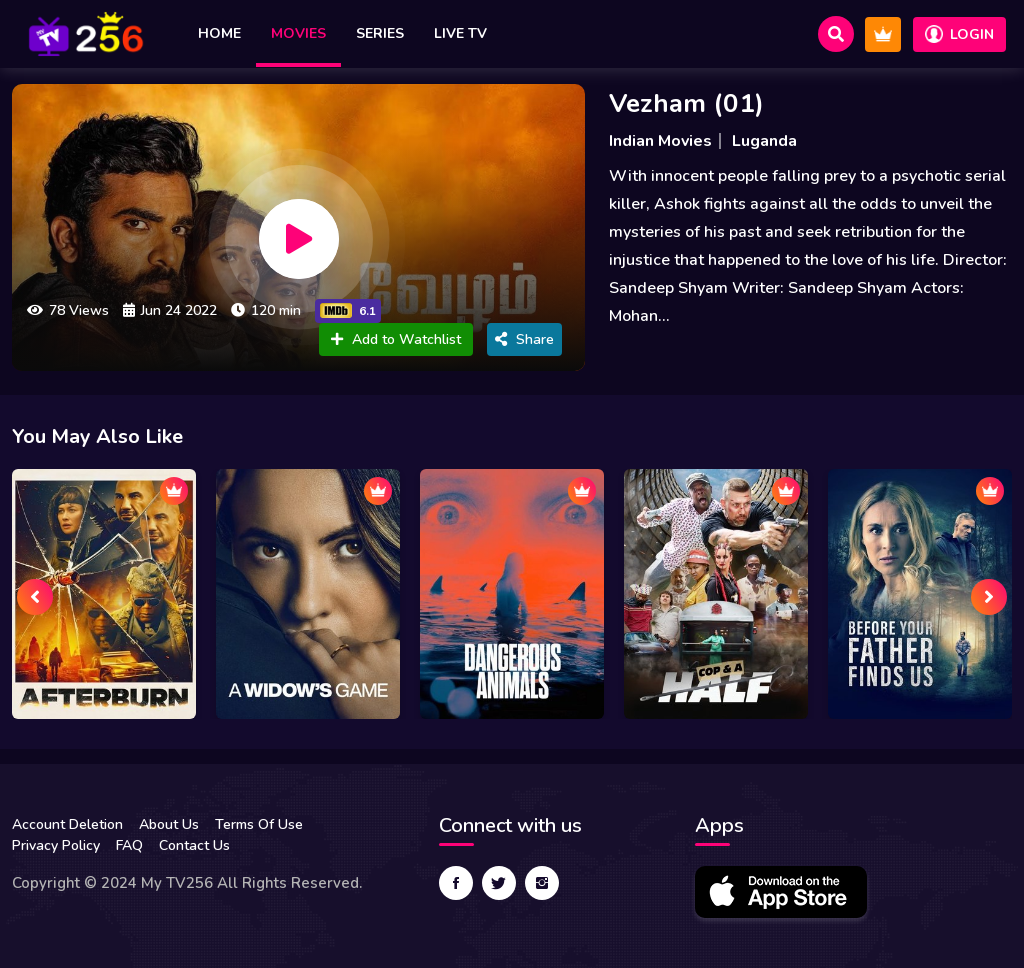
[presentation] (35, 597)
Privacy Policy (56, 845)
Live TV (460, 33)
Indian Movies (660, 141)
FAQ (129, 845)
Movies (298, 33)
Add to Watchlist (396, 339)
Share (524, 339)
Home (219, 33)
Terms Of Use (259, 824)
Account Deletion (67, 824)
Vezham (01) (686, 103)
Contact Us (194, 845)
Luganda (764, 141)
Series (380, 33)
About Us (169, 824)
